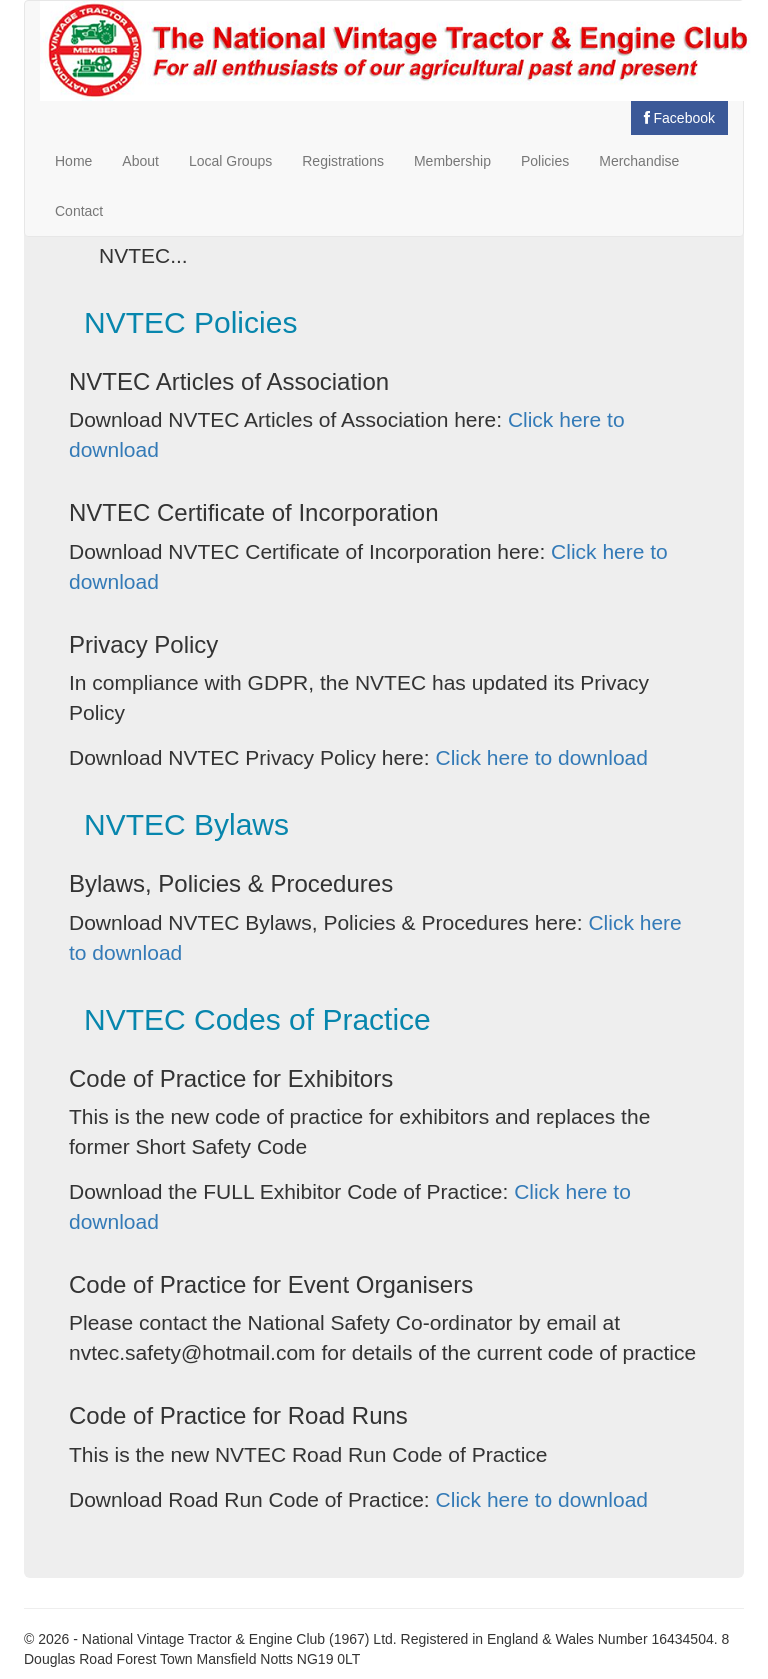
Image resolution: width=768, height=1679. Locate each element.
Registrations (343, 161)
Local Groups (230, 161)
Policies (545, 161)
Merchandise (639, 161)
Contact (79, 211)
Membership (452, 161)
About (140, 161)
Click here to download (541, 757)
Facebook (679, 118)
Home (73, 161)
